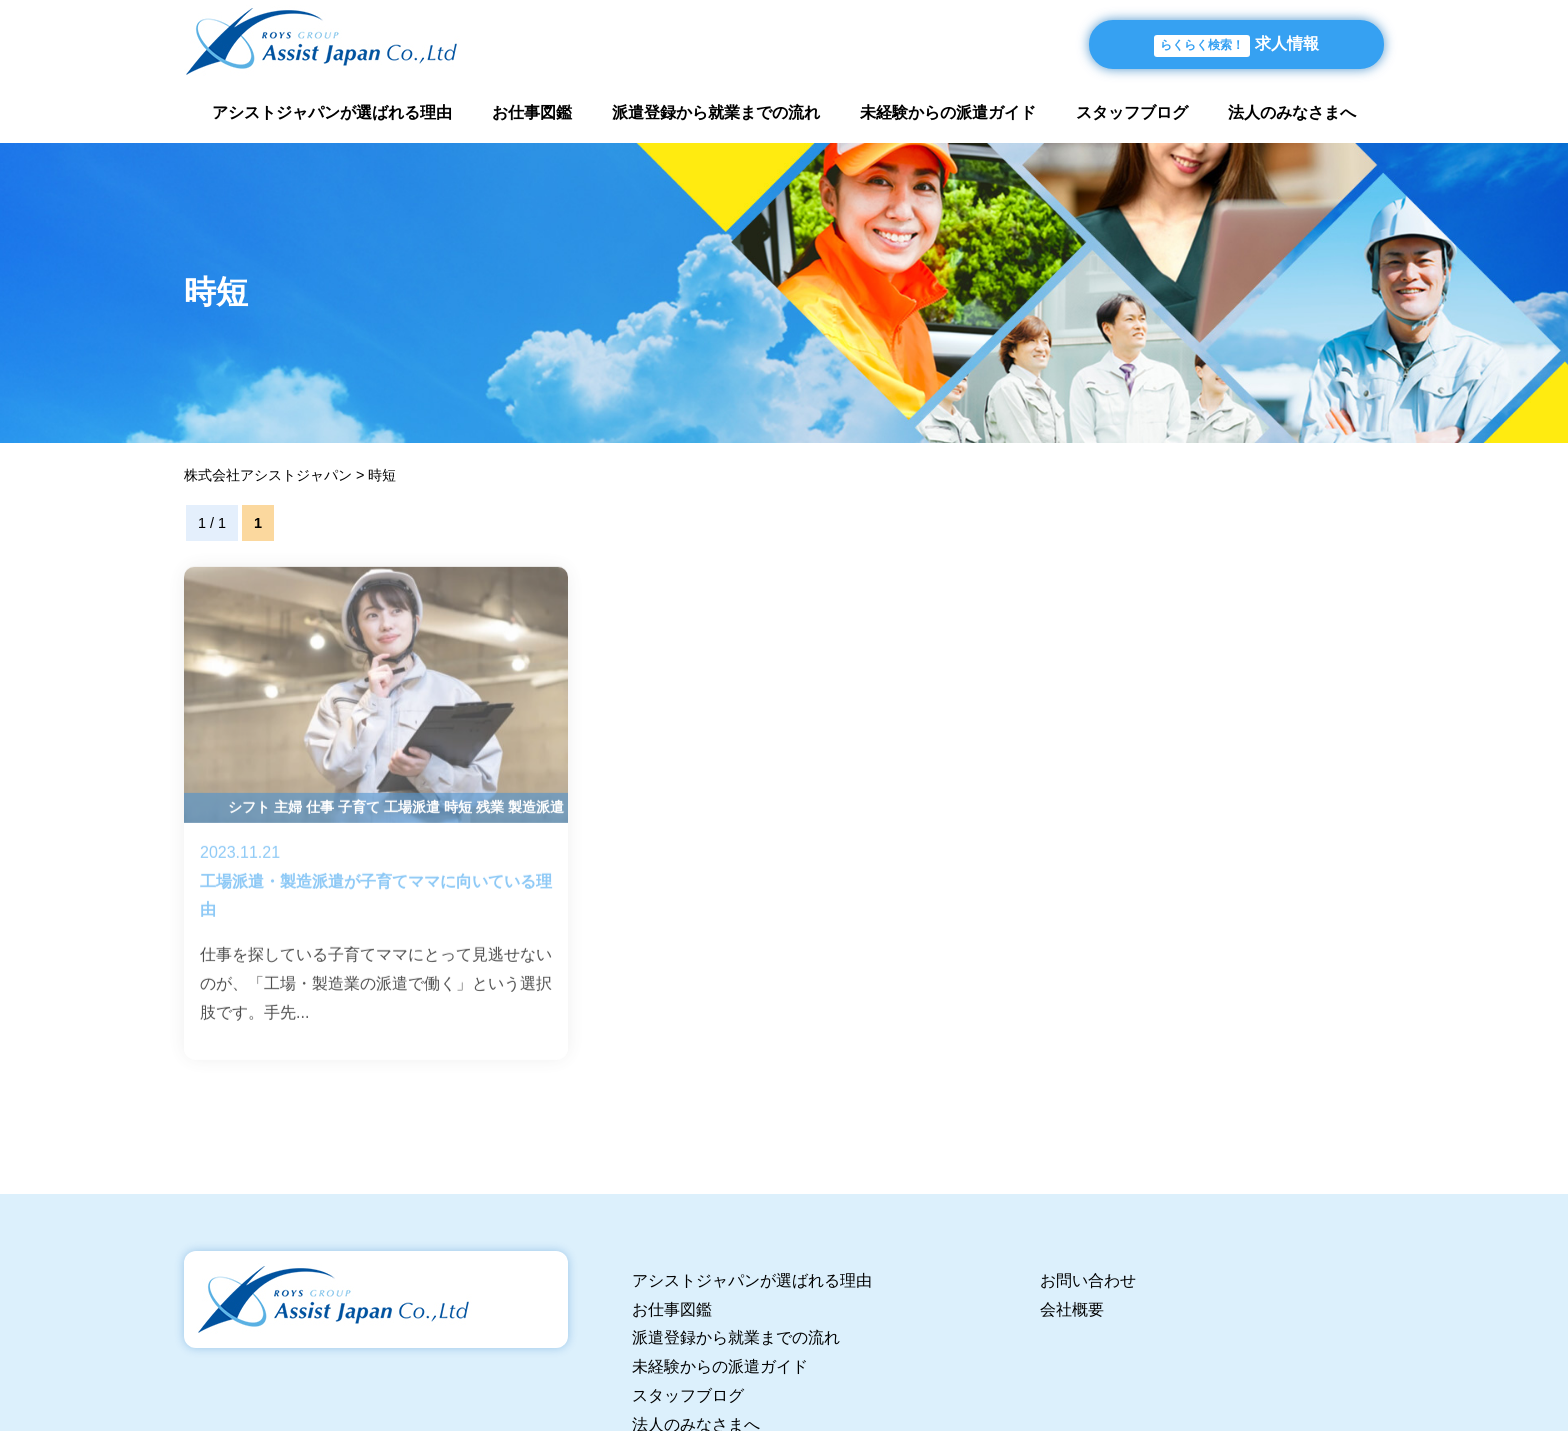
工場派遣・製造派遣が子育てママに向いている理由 (376, 833)
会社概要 (1072, 1309)
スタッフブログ (1132, 112)
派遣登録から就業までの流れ (716, 112)
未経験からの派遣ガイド (948, 112)
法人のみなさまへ (1292, 112)
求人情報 (1236, 46)
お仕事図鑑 (532, 112)
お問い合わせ (1088, 1280)
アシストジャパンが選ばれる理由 (332, 112)
